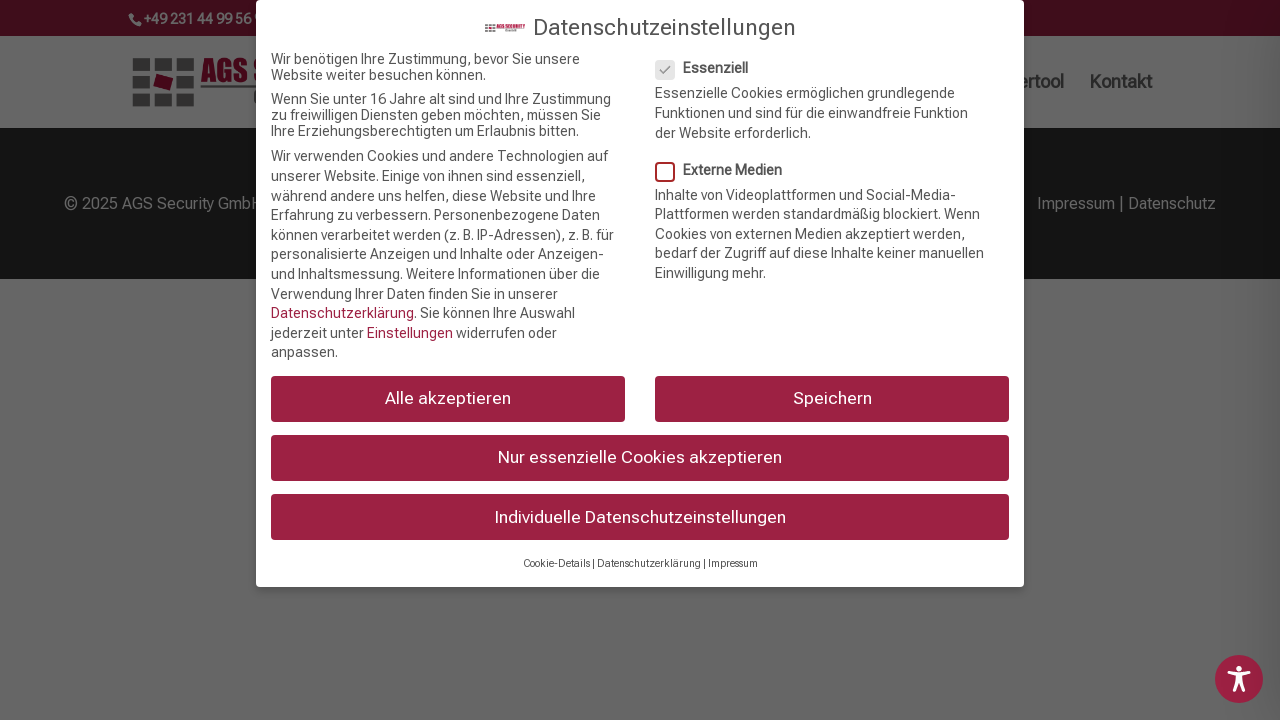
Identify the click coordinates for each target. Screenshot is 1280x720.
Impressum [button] (733, 553)
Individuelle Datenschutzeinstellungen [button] (640, 507)
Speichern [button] (832, 389)
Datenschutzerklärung (342, 303)
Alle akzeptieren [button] (448, 389)
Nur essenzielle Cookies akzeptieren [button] (640, 448)
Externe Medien (727, 160)
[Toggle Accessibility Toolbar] (1239, 679)
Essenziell (710, 59)
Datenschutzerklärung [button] (649, 553)
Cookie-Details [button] (556, 553)
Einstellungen (410, 323)
